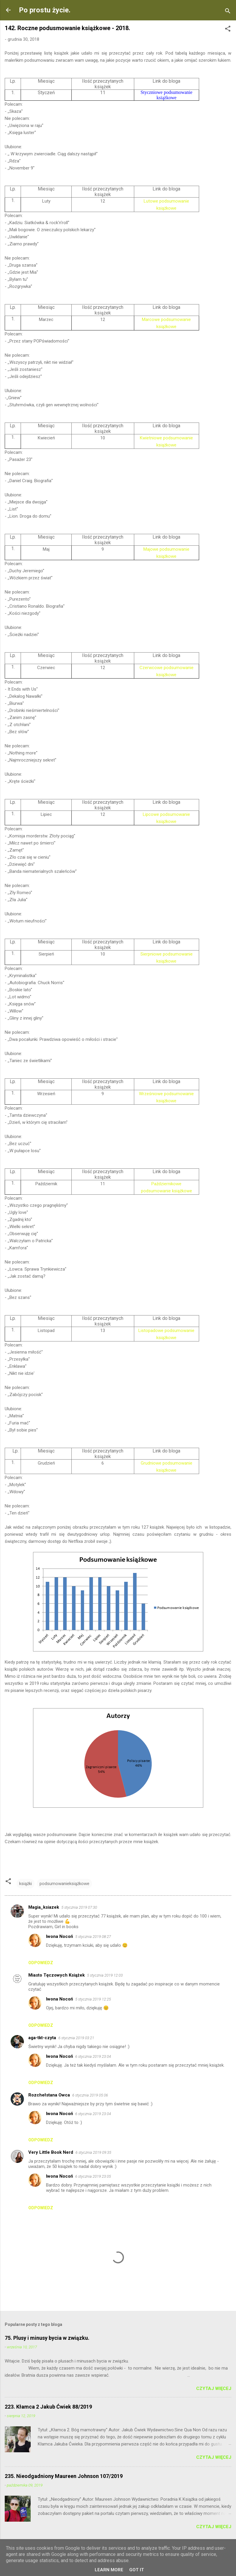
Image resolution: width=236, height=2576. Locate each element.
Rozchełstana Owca (49, 2095)
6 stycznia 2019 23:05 (93, 2176)
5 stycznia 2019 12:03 (105, 1975)
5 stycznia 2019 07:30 (79, 1907)
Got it (136, 2569)
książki (25, 1883)
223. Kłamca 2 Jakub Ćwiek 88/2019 (48, 2407)
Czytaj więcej (213, 2388)
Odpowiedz (40, 1962)
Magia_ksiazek (43, 1907)
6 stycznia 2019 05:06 (90, 2095)
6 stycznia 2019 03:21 (76, 2038)
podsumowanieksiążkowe (64, 1883)
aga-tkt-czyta (42, 2037)
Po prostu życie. (45, 10)
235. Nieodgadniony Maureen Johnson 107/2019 (64, 2476)
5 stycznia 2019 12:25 (93, 1999)
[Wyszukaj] (227, 12)
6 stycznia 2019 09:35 (93, 2152)
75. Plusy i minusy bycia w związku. (47, 2338)
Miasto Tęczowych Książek (56, 1975)
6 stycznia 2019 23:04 (93, 2056)
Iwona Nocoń (59, 1936)
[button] (227, 29)
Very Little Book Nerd (50, 2152)
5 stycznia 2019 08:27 (93, 1936)
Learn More (109, 2569)
